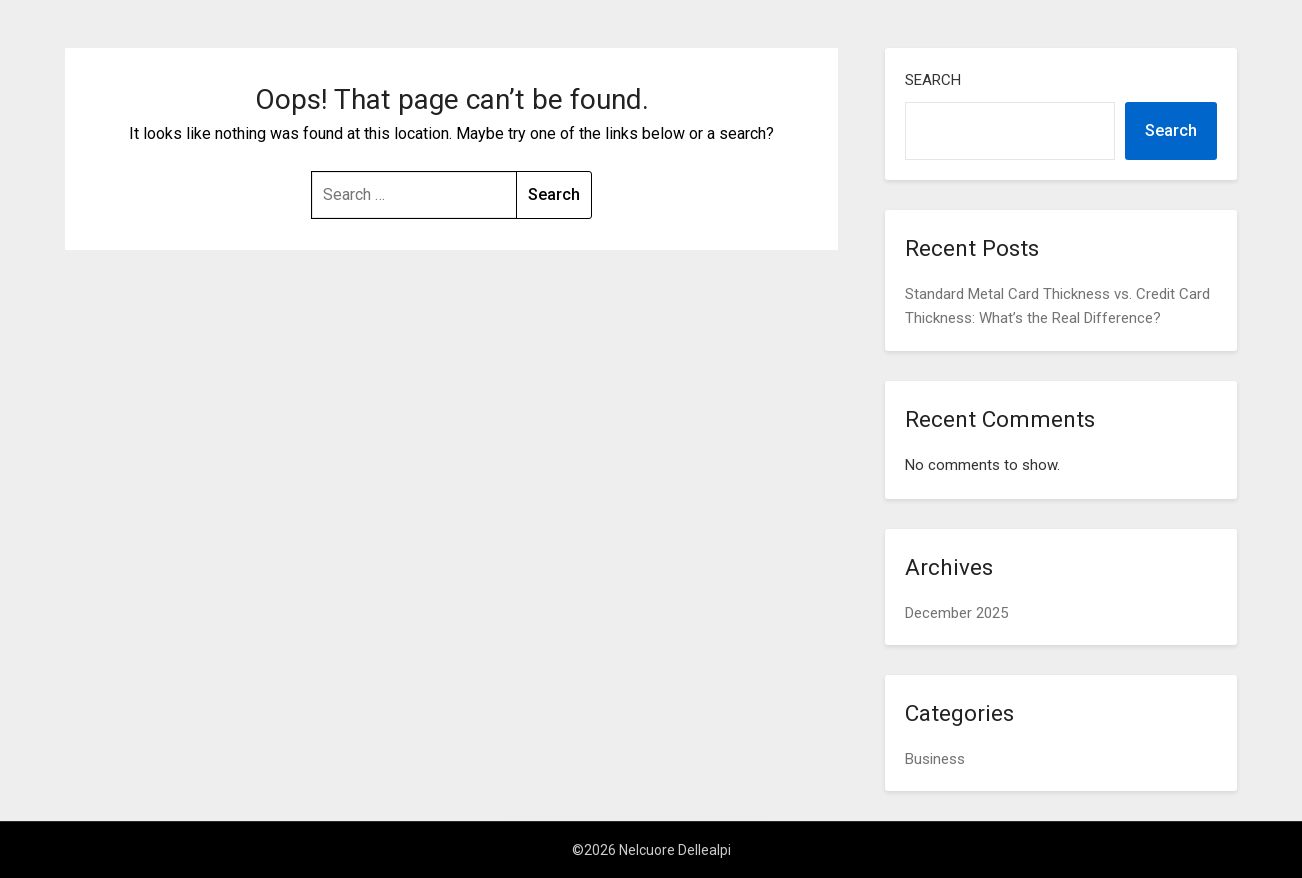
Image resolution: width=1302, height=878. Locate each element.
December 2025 (956, 613)
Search (933, 80)
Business (935, 759)
